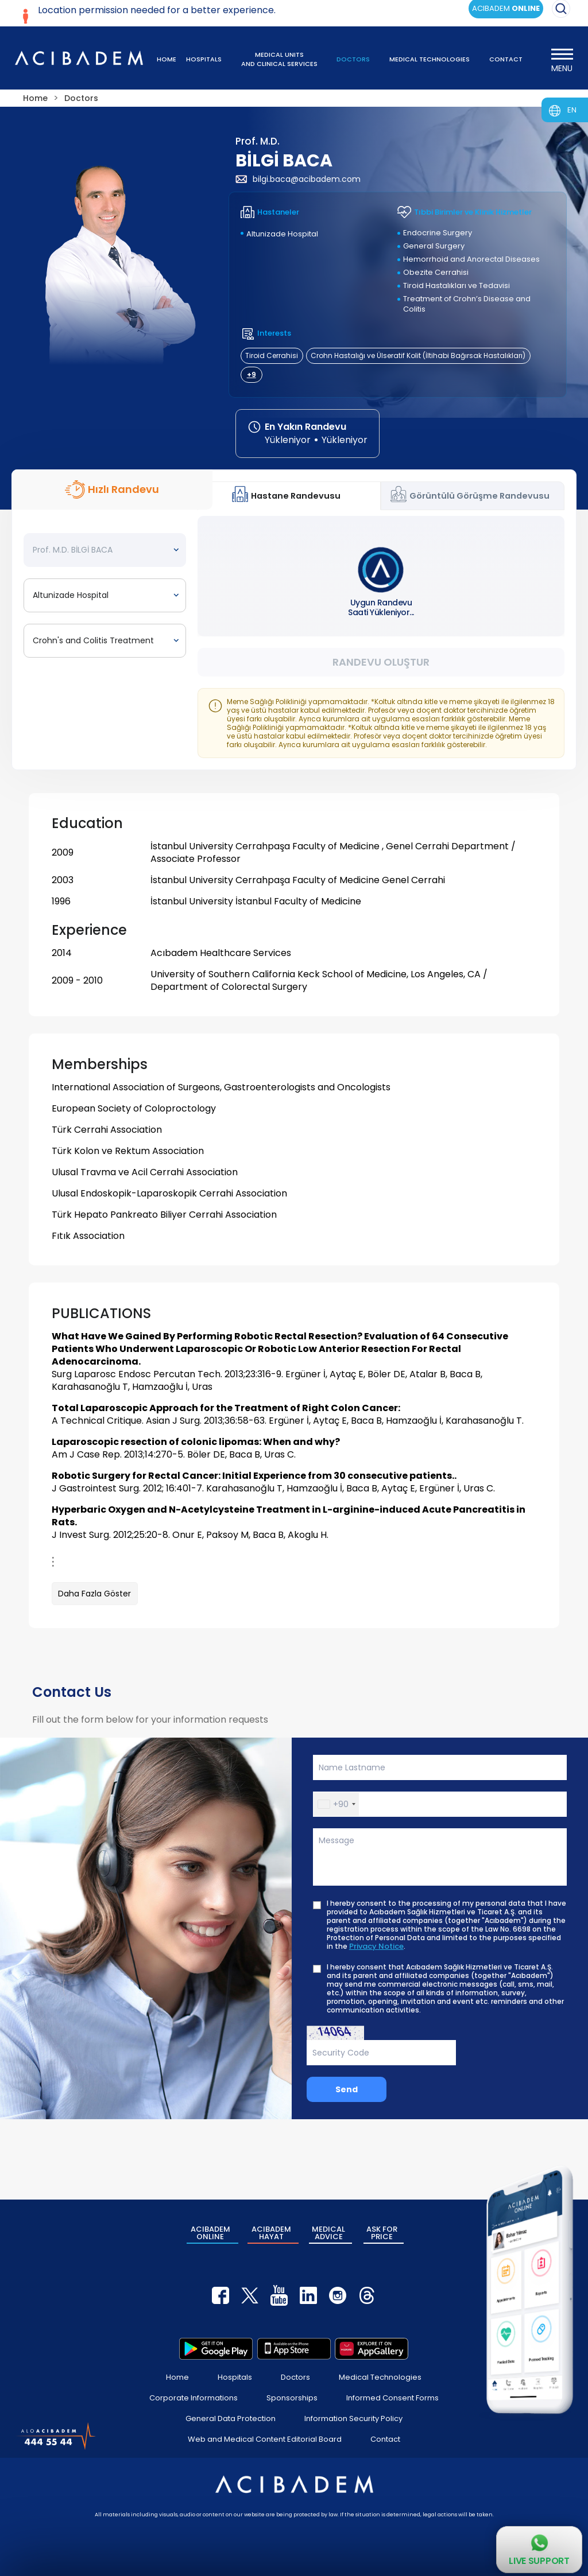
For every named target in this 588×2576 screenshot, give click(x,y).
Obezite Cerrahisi (436, 272)
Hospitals (235, 2377)
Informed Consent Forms (392, 2397)
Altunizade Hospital (282, 233)
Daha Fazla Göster (94, 1593)
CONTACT (506, 59)
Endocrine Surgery (437, 232)
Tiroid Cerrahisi (271, 355)
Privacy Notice (376, 1946)
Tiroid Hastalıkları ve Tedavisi (456, 285)
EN (572, 109)
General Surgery (434, 245)
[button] (336, 1804)
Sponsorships (292, 2397)
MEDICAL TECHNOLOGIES (429, 59)
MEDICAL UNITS (279, 59)
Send (346, 2089)
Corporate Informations (193, 2397)
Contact (385, 2439)
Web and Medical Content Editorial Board (265, 2439)
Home (177, 2377)
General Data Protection (230, 2418)
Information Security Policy (353, 2418)
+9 (251, 374)
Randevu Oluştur (381, 662)
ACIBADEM (210, 2232)
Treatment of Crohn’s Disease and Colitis (467, 303)
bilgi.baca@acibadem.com (298, 179)
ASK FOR (381, 2232)
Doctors (295, 2377)
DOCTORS (353, 59)
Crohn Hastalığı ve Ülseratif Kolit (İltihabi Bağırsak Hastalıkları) (418, 355)
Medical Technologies (380, 2377)
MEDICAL (328, 2232)
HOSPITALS (204, 59)
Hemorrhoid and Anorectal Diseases (471, 259)
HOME (166, 59)
